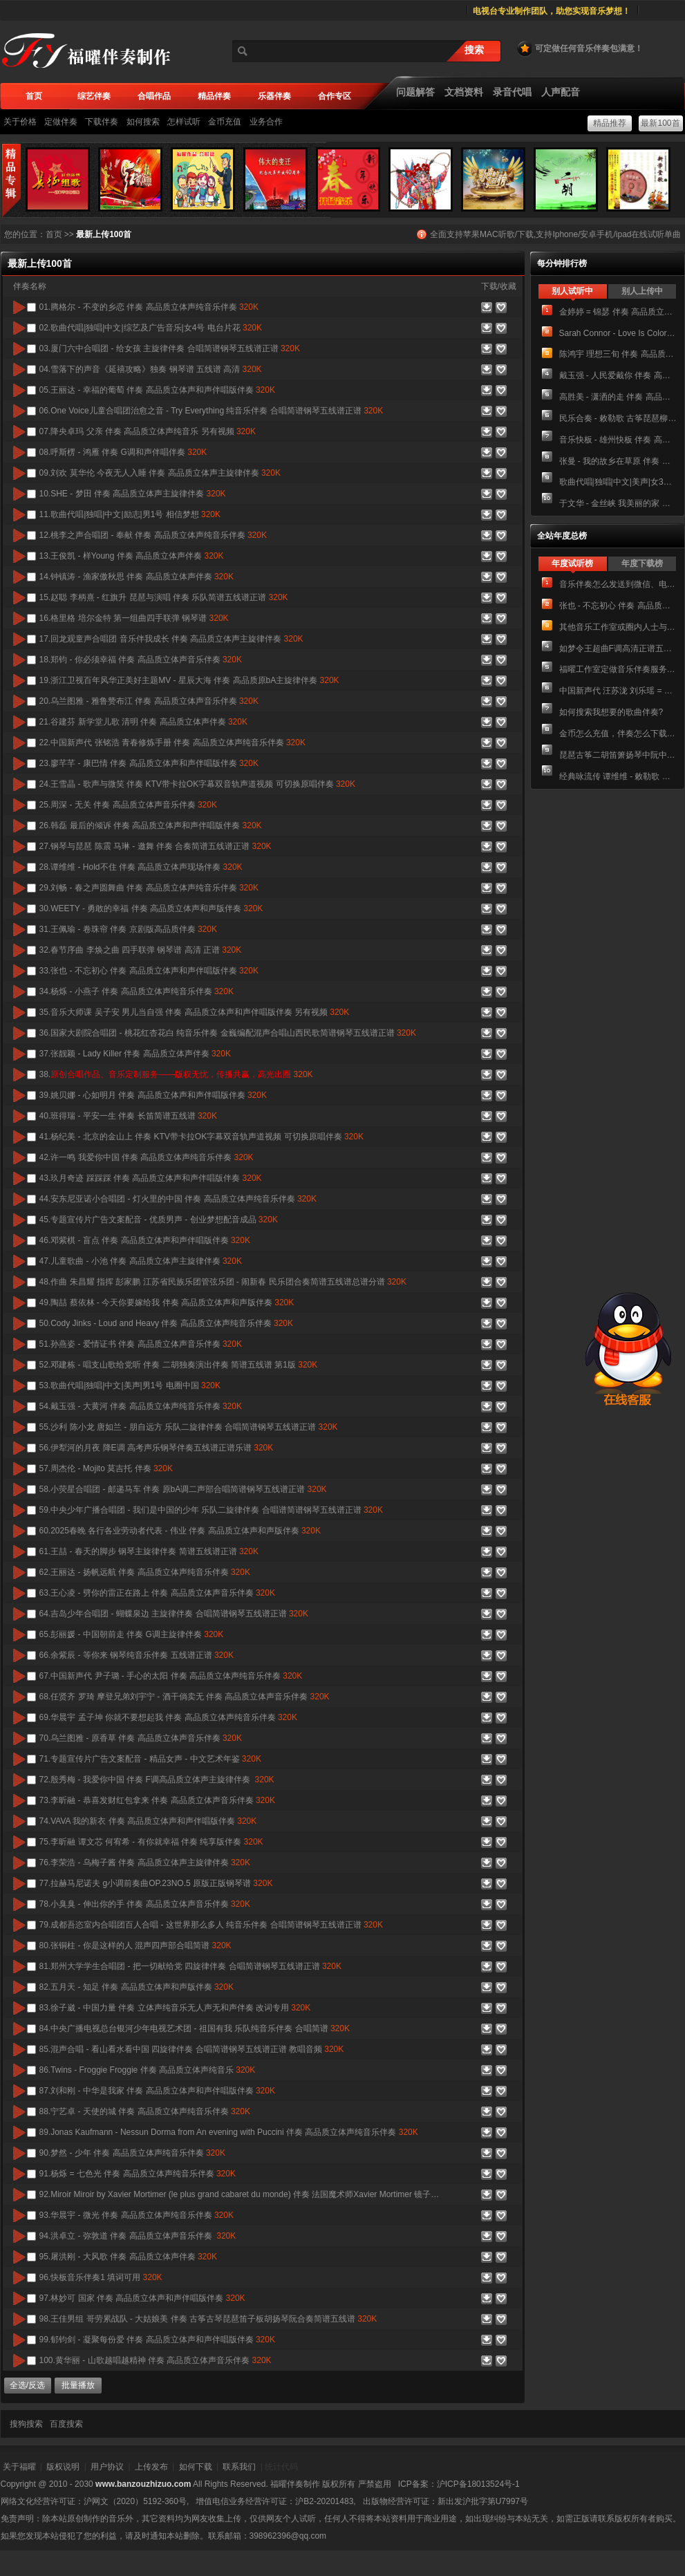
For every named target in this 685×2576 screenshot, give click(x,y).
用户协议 (107, 2467)
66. (136, 1655)
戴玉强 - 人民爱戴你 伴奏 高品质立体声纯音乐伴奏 (618, 375)
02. (151, 328)
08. (123, 452)
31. (128, 929)
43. (150, 1178)
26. (150, 825)
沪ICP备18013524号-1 (478, 2484)
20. (149, 701)
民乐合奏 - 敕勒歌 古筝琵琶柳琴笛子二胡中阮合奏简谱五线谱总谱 (618, 418)
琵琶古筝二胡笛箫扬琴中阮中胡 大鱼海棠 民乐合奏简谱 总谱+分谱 (618, 755)
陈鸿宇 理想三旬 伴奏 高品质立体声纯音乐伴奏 (618, 354)
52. (178, 1365)
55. (188, 1427)
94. (137, 2236)
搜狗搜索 (26, 2424)
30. (151, 908)
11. (130, 514)
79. (211, 1925)
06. (211, 411)
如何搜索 (143, 122)
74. (148, 1821)
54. (140, 1406)
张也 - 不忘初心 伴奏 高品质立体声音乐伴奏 (618, 605)
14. (136, 576)
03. (169, 348)
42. (146, 1157)
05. (157, 390)
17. (171, 639)
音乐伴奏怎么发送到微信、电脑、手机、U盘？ (618, 584)
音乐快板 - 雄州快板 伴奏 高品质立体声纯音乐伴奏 (618, 440)
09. (160, 473)
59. (211, 1510)
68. (184, 1696)
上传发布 (151, 2467)
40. (128, 1116)
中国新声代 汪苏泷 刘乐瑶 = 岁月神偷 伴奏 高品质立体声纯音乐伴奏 (618, 691)
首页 (54, 234)
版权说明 (62, 2467)
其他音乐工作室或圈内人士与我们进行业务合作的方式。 (618, 627)
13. (131, 556)
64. (173, 1613)
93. (136, 2215)
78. (144, 1904)
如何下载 (195, 2467)
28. (141, 867)
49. (166, 1302)
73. (157, 1800)
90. (132, 2153)
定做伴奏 (60, 122)
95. (128, 2256)
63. (157, 1593)
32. (140, 950)
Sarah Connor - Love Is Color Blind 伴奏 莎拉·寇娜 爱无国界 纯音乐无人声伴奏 (618, 333)
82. (136, 1987)
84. (194, 2028)
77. (156, 1883)
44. (178, 1199)
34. (136, 991)
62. (144, 1572)
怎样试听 (183, 122)
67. (171, 1676)
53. (130, 1385)
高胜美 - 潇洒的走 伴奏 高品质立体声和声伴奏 (618, 397)
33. (149, 971)
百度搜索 (66, 2424)
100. (155, 2360)
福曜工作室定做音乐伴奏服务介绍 (618, 669)
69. (168, 1717)
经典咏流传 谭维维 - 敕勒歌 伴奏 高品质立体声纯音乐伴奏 (618, 776)
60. (180, 1531)
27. (155, 846)
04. (150, 369)
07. (147, 431)
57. (106, 1468)
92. (239, 2194)
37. (135, 1053)
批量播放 (78, 2385)
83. (175, 2008)
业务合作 (266, 122)
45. (158, 1219)
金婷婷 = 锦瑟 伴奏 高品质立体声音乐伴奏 (618, 312)
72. (156, 1779)
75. (151, 1842)
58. (183, 1489)
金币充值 (224, 122)
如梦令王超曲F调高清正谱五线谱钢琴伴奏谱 (618, 648)
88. (144, 2111)
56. (156, 1448)
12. (153, 535)
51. (140, 1344)
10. (132, 493)
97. (142, 2298)
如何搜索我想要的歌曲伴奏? (611, 712)
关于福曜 (19, 2467)
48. (222, 1282)
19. (189, 680)
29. (149, 888)
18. (140, 659)
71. (150, 1759)
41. (201, 1136)
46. (144, 1240)
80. (135, 1945)
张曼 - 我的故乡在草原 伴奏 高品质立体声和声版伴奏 (618, 461)
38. (176, 1074)
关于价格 (20, 122)
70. (140, 1738)
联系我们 (239, 2467)
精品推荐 (609, 123)
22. (172, 742)
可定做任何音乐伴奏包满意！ (579, 48)
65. (131, 1634)
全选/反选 (27, 2385)
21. (143, 722)
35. (194, 1012)
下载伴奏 (101, 122)
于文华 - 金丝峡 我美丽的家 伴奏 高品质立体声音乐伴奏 (618, 503)
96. (100, 2277)
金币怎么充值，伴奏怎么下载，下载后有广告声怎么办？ (618, 733)
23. (149, 763)
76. (144, 1862)
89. (228, 2132)
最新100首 (660, 123)
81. (190, 1966)
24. (197, 784)
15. (163, 597)
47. (140, 1261)
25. (128, 805)
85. (191, 2049)
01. (149, 307)
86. (147, 2070)
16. (134, 618)
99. (157, 2339)
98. (208, 2319)
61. (149, 1551)
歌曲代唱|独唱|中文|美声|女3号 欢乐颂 (618, 482)
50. (166, 1323)
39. (153, 1095)
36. (227, 1033)
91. (137, 2173)
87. (157, 2091)
